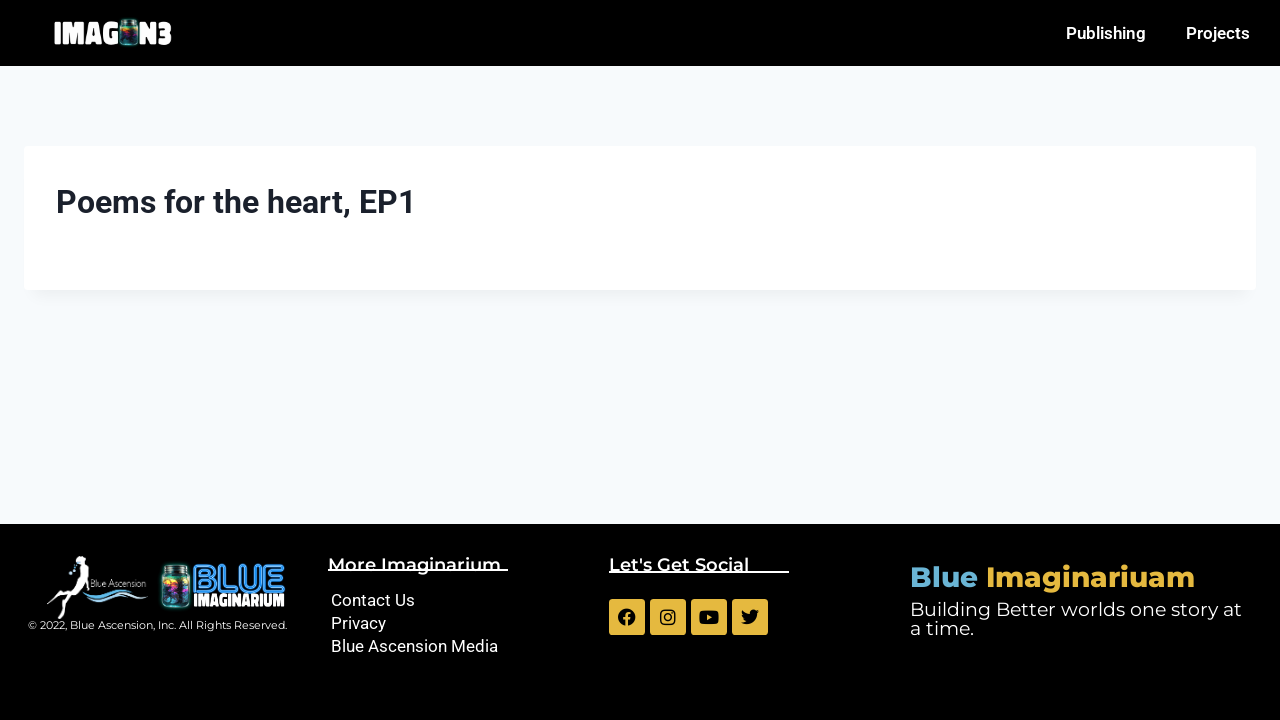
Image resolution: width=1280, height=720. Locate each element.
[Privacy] (458, 623)
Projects (1218, 33)
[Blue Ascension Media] (458, 646)
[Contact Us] (458, 600)
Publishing (1106, 33)
